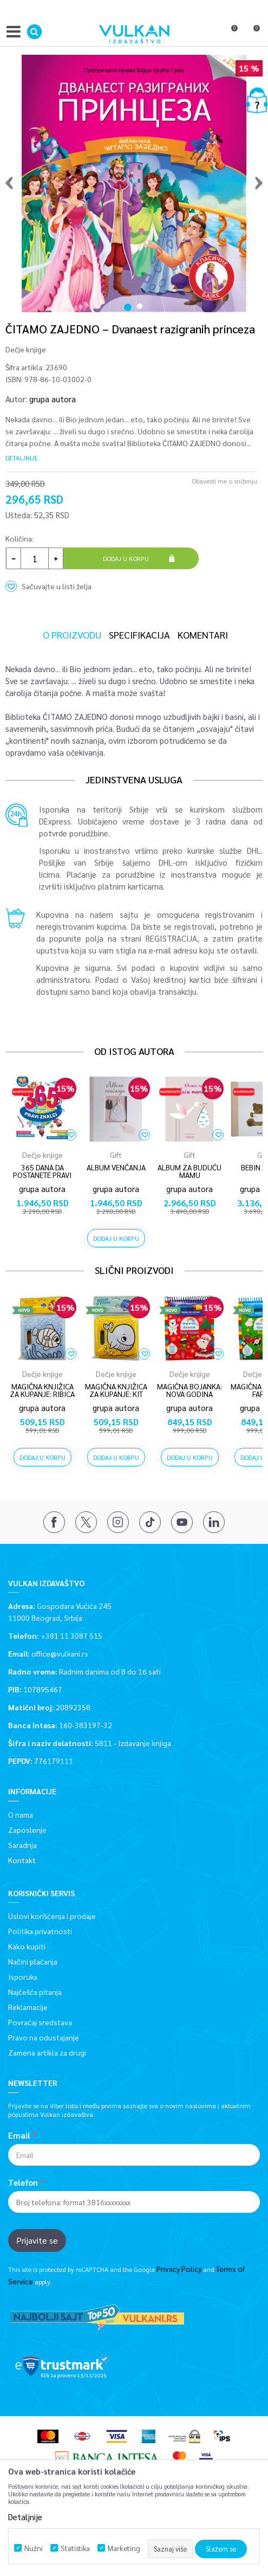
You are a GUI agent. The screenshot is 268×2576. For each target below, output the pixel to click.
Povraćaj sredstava (40, 2022)
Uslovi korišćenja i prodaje (52, 1916)
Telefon (23, 2182)
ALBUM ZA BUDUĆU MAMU (189, 1170)
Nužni (33, 2548)
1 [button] (128, 301)
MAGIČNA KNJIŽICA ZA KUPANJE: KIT (116, 1390)
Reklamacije (28, 2007)
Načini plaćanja (32, 1961)
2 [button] (141, 301)
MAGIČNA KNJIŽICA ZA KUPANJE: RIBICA (42, 1390)
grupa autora (52, 399)
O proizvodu (72, 634)
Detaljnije (21, 457)
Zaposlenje (27, 1829)
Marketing (124, 2548)
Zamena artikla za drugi (47, 2052)
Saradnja (22, 1845)
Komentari (203, 634)
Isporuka (22, 1976)
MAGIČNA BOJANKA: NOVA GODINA (189, 1390)
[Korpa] (252, 33)
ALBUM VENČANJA (116, 1167)
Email (19, 2135)
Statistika (75, 2548)
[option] (134, 181)
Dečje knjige (25, 349)
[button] (34, 31)
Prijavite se (37, 2240)
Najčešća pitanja (35, 1992)
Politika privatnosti (40, 1931)
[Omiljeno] (229, 33)
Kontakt (22, 1860)
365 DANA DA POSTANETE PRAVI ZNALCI (42, 1174)
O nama (20, 1814)
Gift (116, 1155)
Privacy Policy (178, 2269)
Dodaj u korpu (126, 558)
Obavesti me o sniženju (224, 480)
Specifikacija (139, 634)
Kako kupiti (26, 1946)
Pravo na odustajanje (43, 2037)
